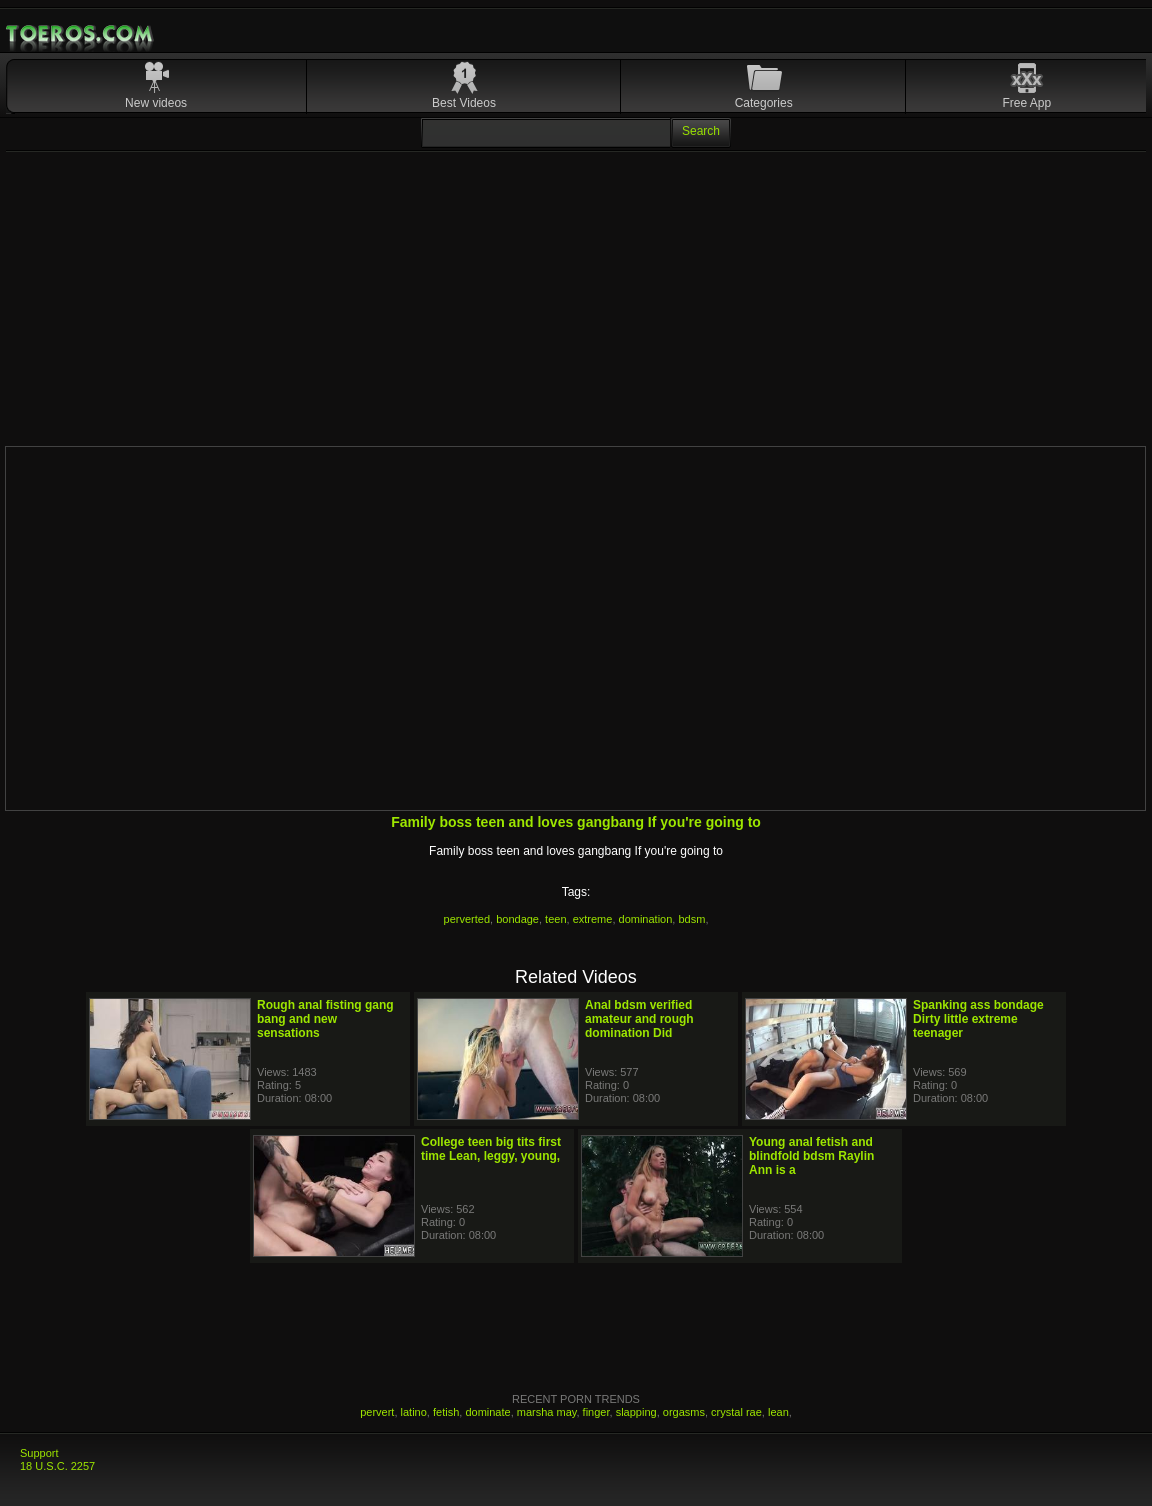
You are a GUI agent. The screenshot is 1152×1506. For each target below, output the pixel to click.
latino (414, 1412)
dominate (487, 1412)
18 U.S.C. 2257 (57, 1466)
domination (646, 919)
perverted (467, 919)
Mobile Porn (81, 34)
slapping (636, 1412)
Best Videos (464, 103)
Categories (764, 103)
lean (778, 1412)
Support (39, 1453)
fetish (446, 1412)
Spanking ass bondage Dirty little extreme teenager (978, 1019)
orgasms (684, 1412)
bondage (517, 919)
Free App (1026, 103)
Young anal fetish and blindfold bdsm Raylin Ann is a (811, 1156)
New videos (156, 103)
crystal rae (736, 1412)
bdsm (691, 919)
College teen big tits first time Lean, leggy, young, (491, 1149)
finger (596, 1412)
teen (555, 919)
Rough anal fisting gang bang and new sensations (325, 1019)
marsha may (547, 1412)
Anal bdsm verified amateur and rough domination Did (639, 1019)
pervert (377, 1412)
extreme (593, 919)
